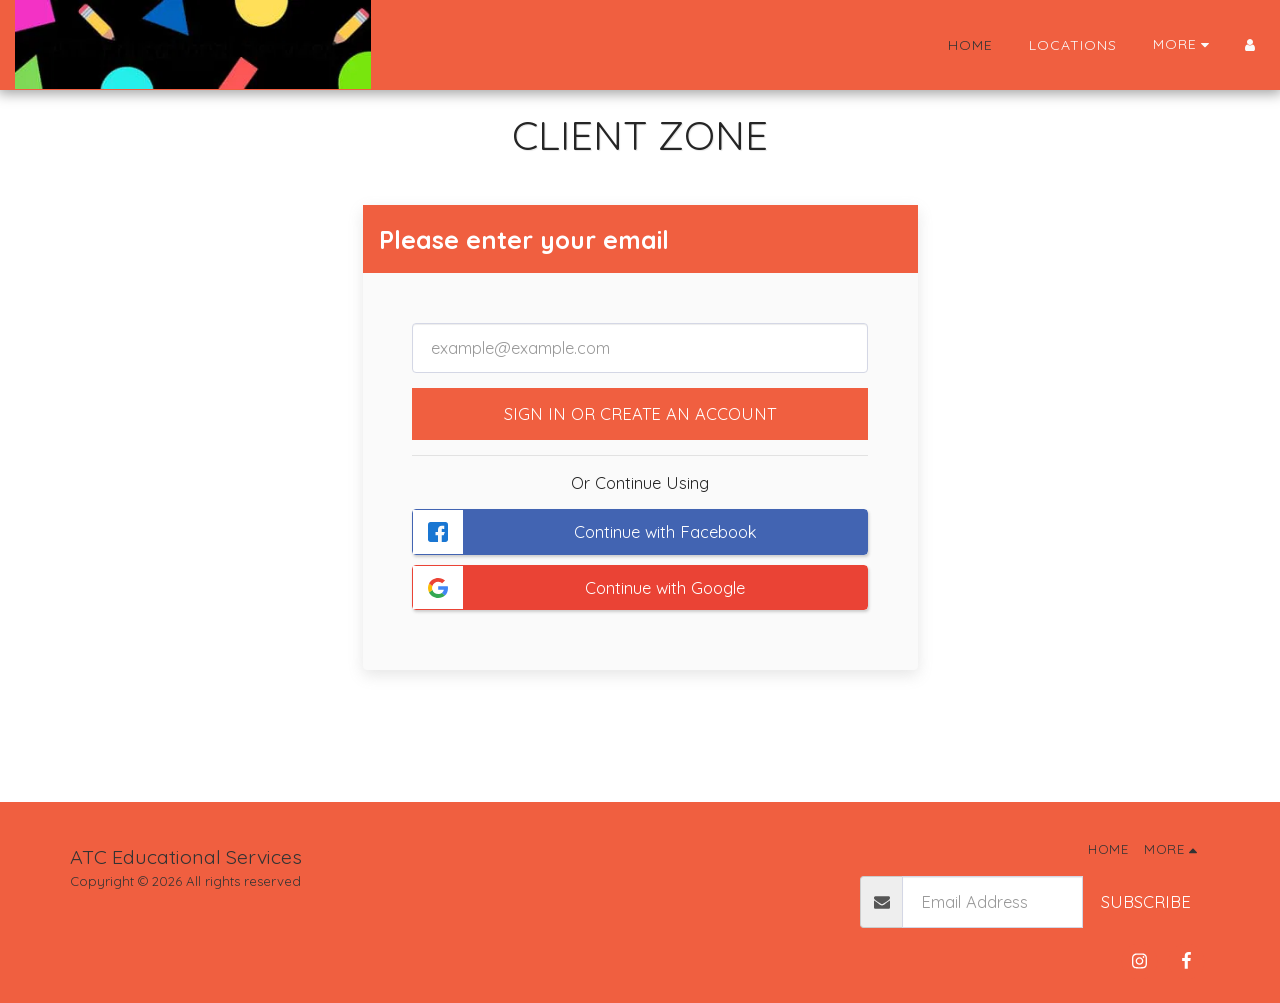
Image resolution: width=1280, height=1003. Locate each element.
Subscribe (1146, 901)
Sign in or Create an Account (640, 413)
